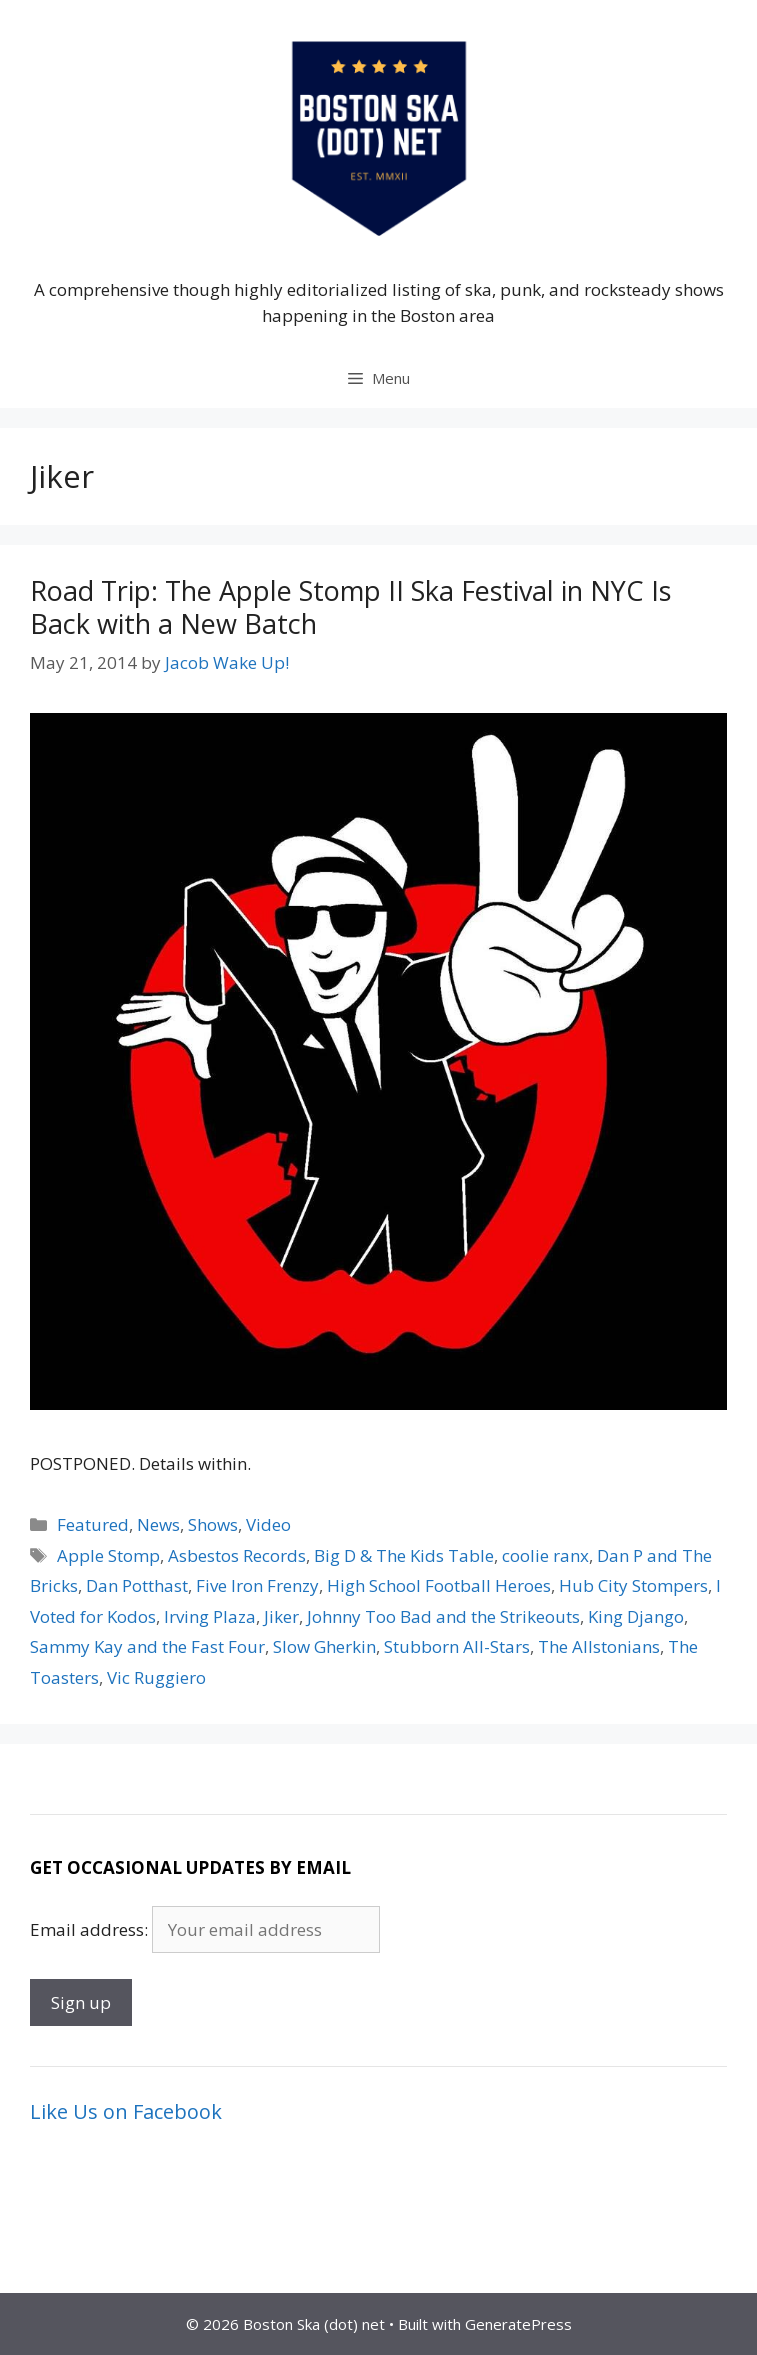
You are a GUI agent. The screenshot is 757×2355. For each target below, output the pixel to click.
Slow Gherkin (324, 1646)
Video (268, 1524)
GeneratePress (518, 2324)
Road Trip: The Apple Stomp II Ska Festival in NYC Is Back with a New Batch (350, 606)
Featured (93, 1524)
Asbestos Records (237, 1555)
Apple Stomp (108, 1555)
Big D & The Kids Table (404, 1555)
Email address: (91, 1929)
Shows (213, 1524)
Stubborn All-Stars (457, 1646)
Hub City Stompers (633, 1585)
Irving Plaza (210, 1616)
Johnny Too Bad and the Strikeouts (443, 1616)
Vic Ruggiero (156, 1677)
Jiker (281, 1616)
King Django (636, 1616)
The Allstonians (599, 1646)
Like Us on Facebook (126, 2111)
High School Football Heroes (439, 1585)
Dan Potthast (137, 1585)
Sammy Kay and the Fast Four (147, 1646)
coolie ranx (545, 1555)
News (158, 1524)
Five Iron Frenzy (257, 1585)
